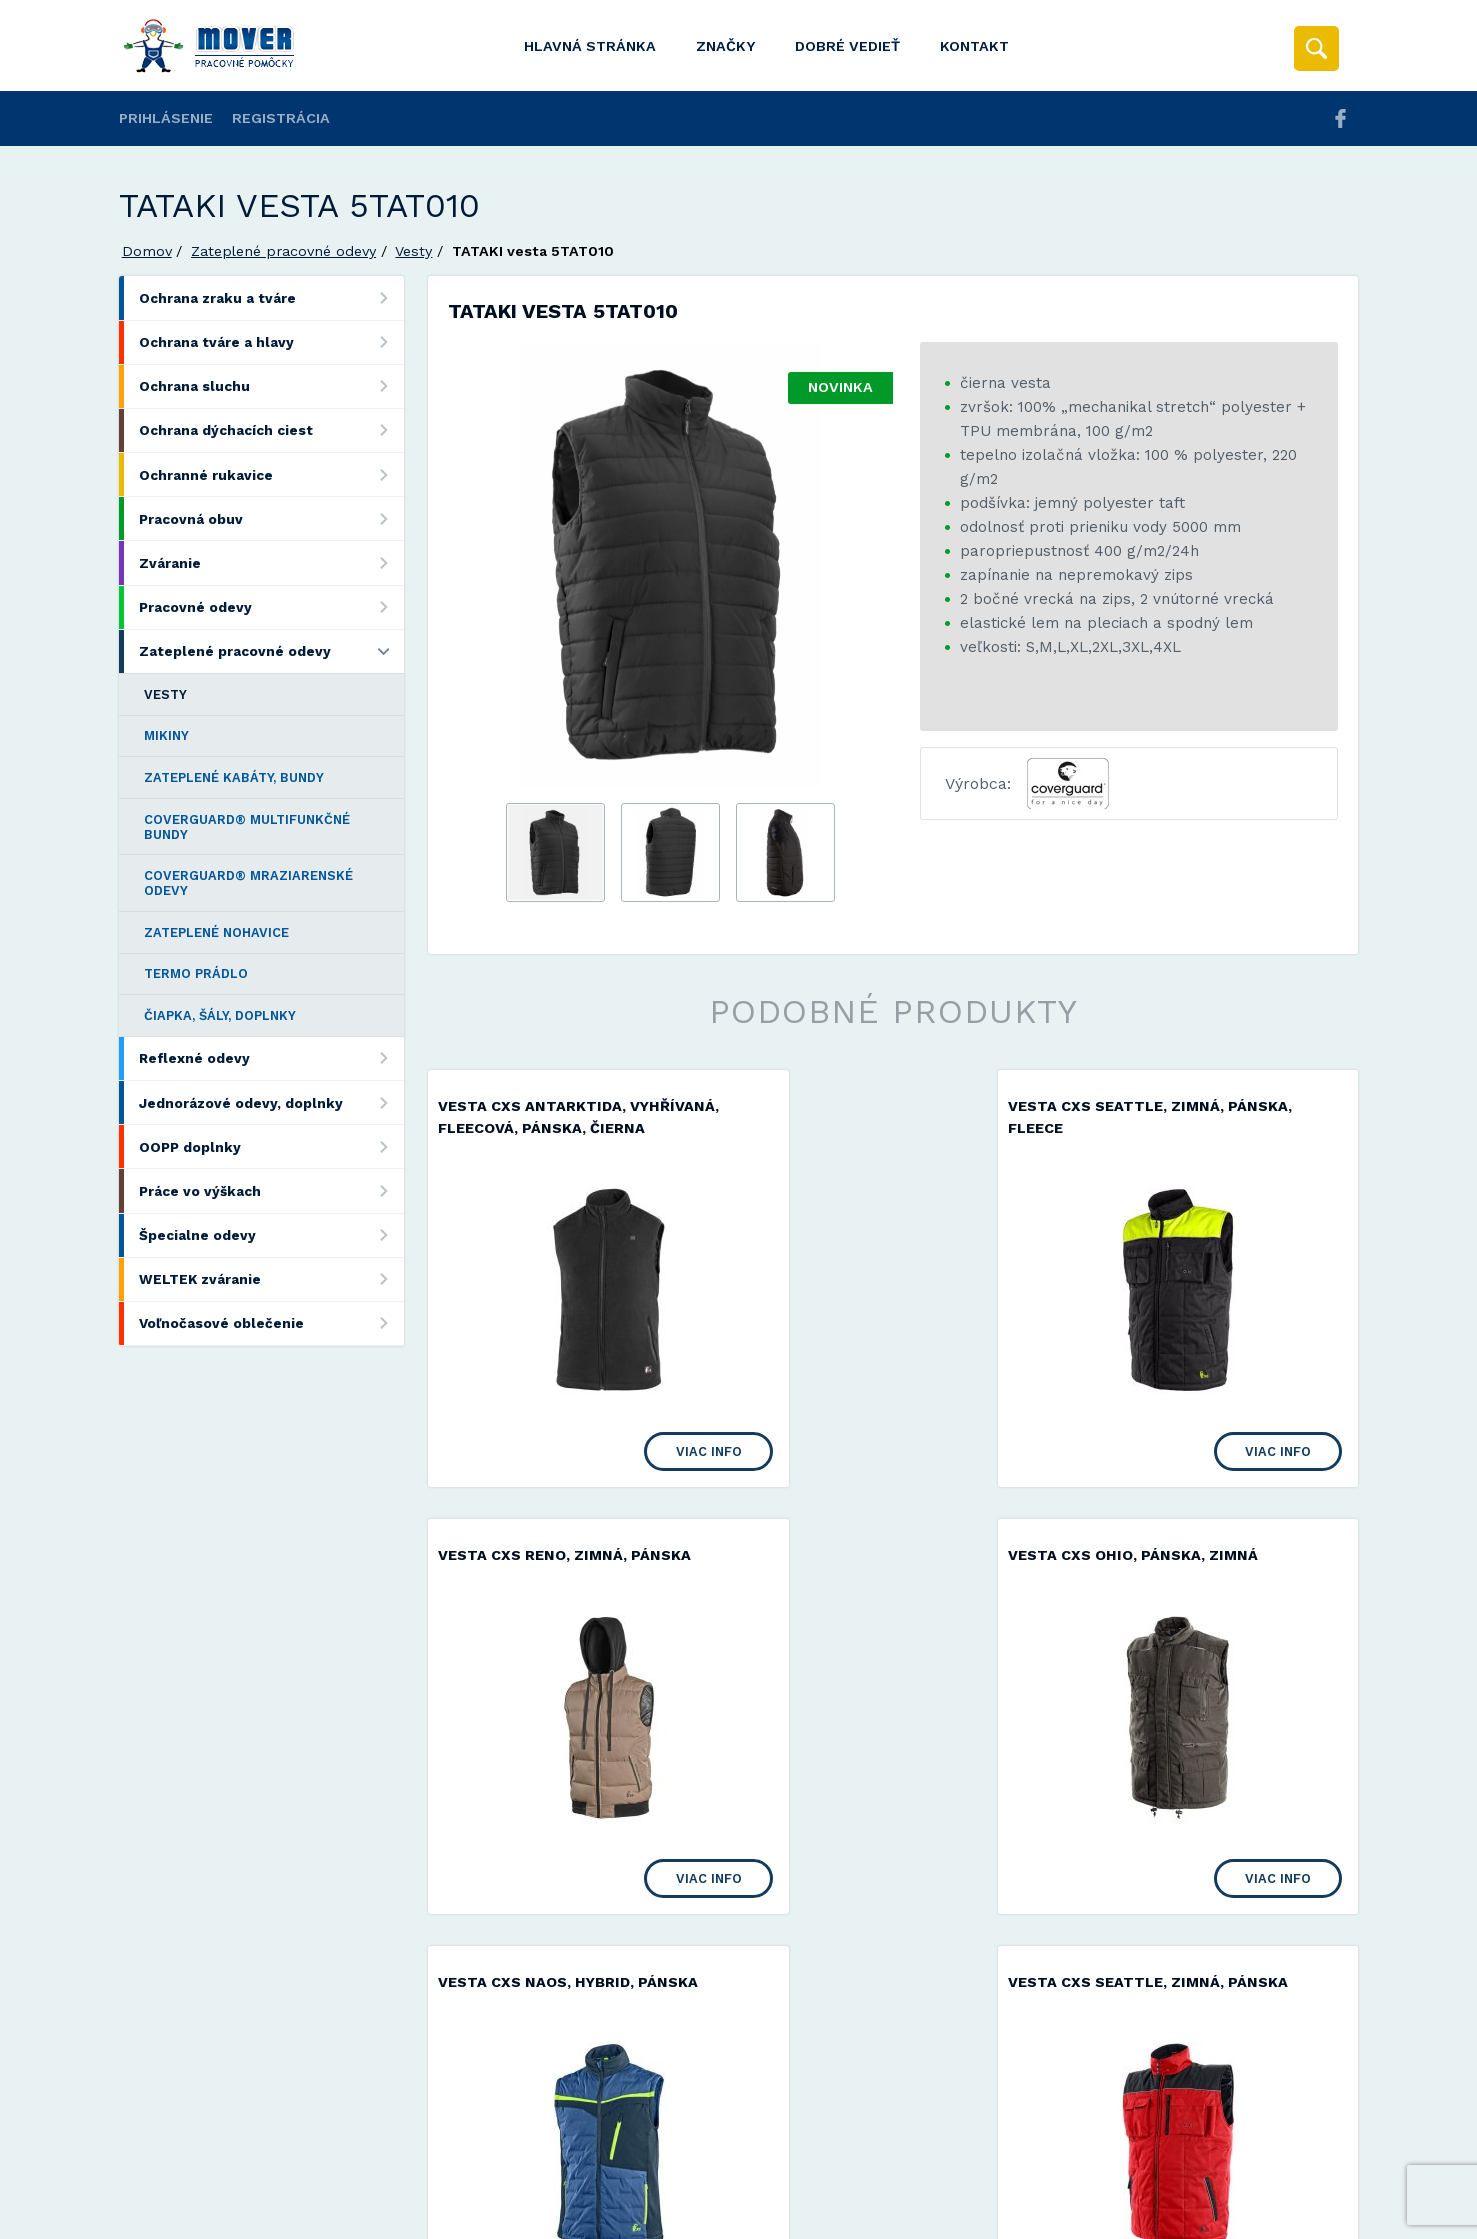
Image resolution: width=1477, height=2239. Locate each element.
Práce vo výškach (271, 1190)
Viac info (636, 1471)
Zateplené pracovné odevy (283, 251)
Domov (147, 251)
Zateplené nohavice (216, 932)
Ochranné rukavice (271, 474)
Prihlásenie (166, 118)
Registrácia (281, 118)
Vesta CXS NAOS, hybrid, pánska (889, 1576)
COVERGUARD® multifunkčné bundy (247, 827)
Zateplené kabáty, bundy (234, 777)
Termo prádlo (196, 973)
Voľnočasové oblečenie (271, 1323)
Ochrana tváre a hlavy (271, 342)
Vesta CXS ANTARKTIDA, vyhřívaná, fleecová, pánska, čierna (558, 1127)
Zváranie (271, 562)
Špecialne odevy (271, 1235)
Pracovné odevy (271, 607)
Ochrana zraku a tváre (271, 297)
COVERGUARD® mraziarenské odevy (248, 883)
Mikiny (166, 735)
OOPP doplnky (271, 1146)
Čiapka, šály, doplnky (220, 1015)
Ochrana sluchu (271, 386)
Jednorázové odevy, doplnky (271, 1102)
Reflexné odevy (271, 1058)
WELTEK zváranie (271, 1279)
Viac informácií (1062, 2216)
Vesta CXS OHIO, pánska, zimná (563, 1576)
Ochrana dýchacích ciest (271, 430)
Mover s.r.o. (290, 2171)
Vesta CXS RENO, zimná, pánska (1206, 1106)
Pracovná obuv (271, 518)
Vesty (413, 251)
